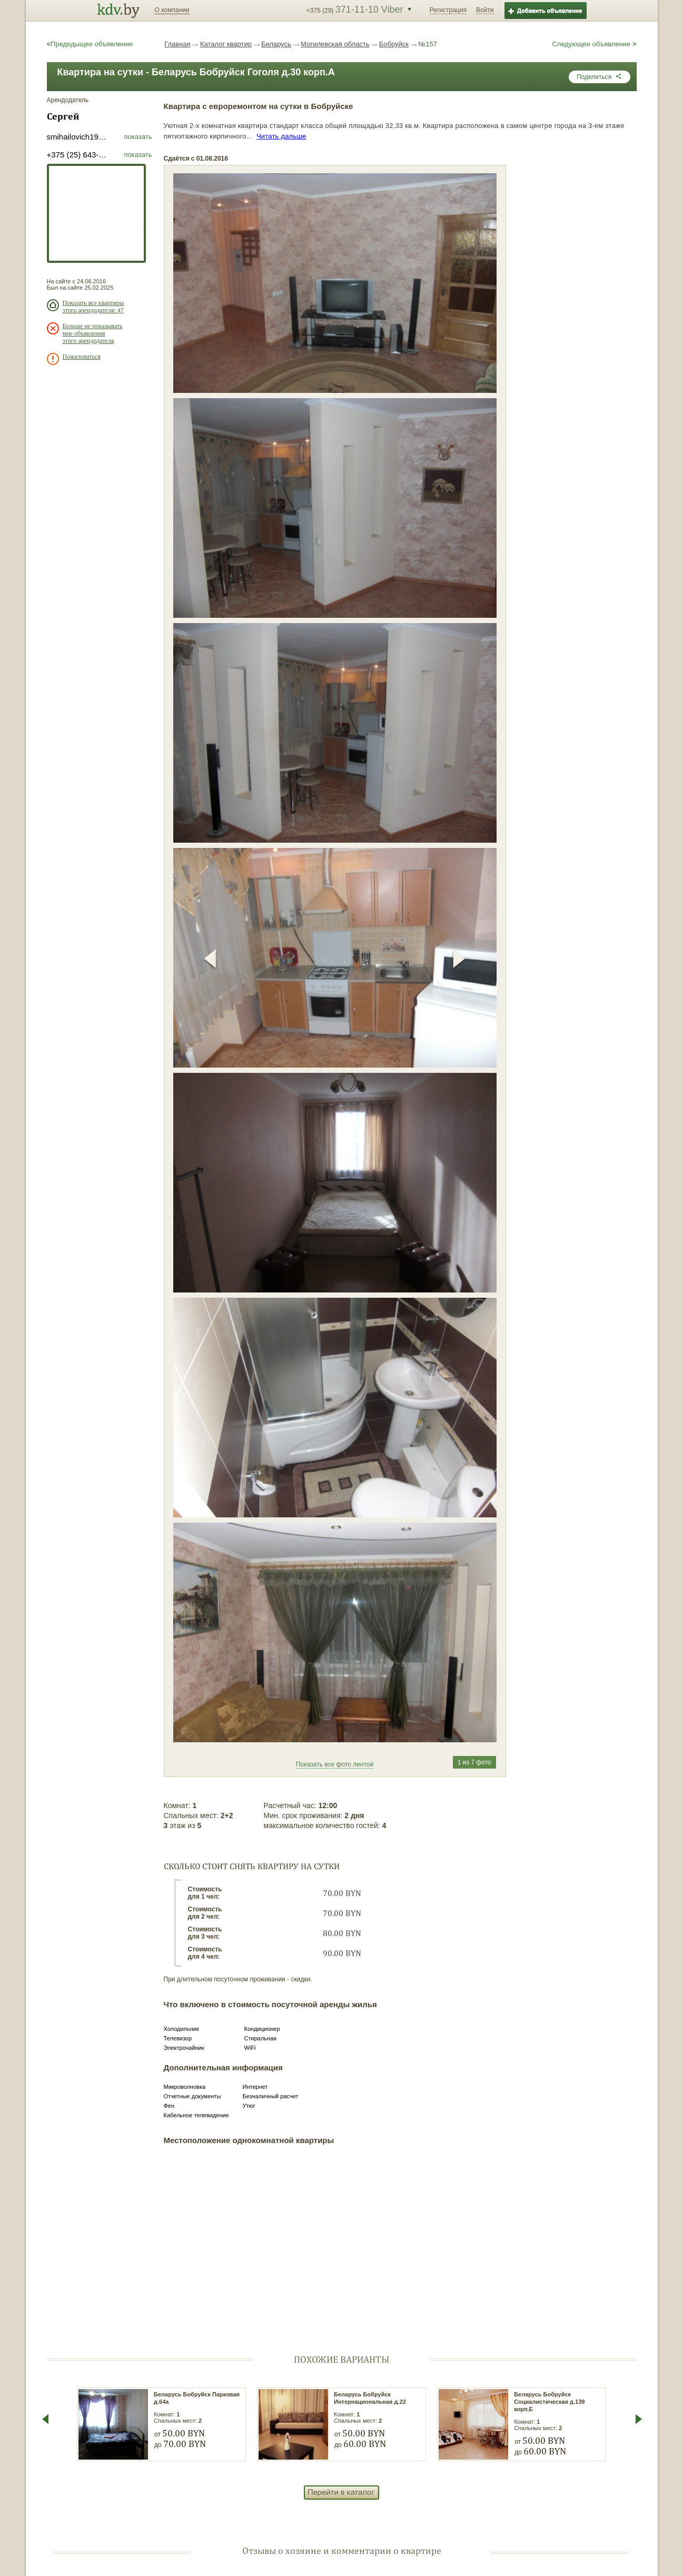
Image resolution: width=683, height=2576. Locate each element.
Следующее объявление (594, 44)
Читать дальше (281, 136)
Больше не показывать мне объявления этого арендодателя (93, 333)
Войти (485, 10)
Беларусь (276, 44)
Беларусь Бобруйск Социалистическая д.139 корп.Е (549, 2401)
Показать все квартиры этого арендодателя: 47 (93, 306)
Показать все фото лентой (334, 1764)
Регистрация (448, 10)
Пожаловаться (82, 356)
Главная (177, 44)
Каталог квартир (226, 44)
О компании (172, 10)
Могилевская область (335, 44)
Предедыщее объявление (90, 44)
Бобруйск (394, 44)
